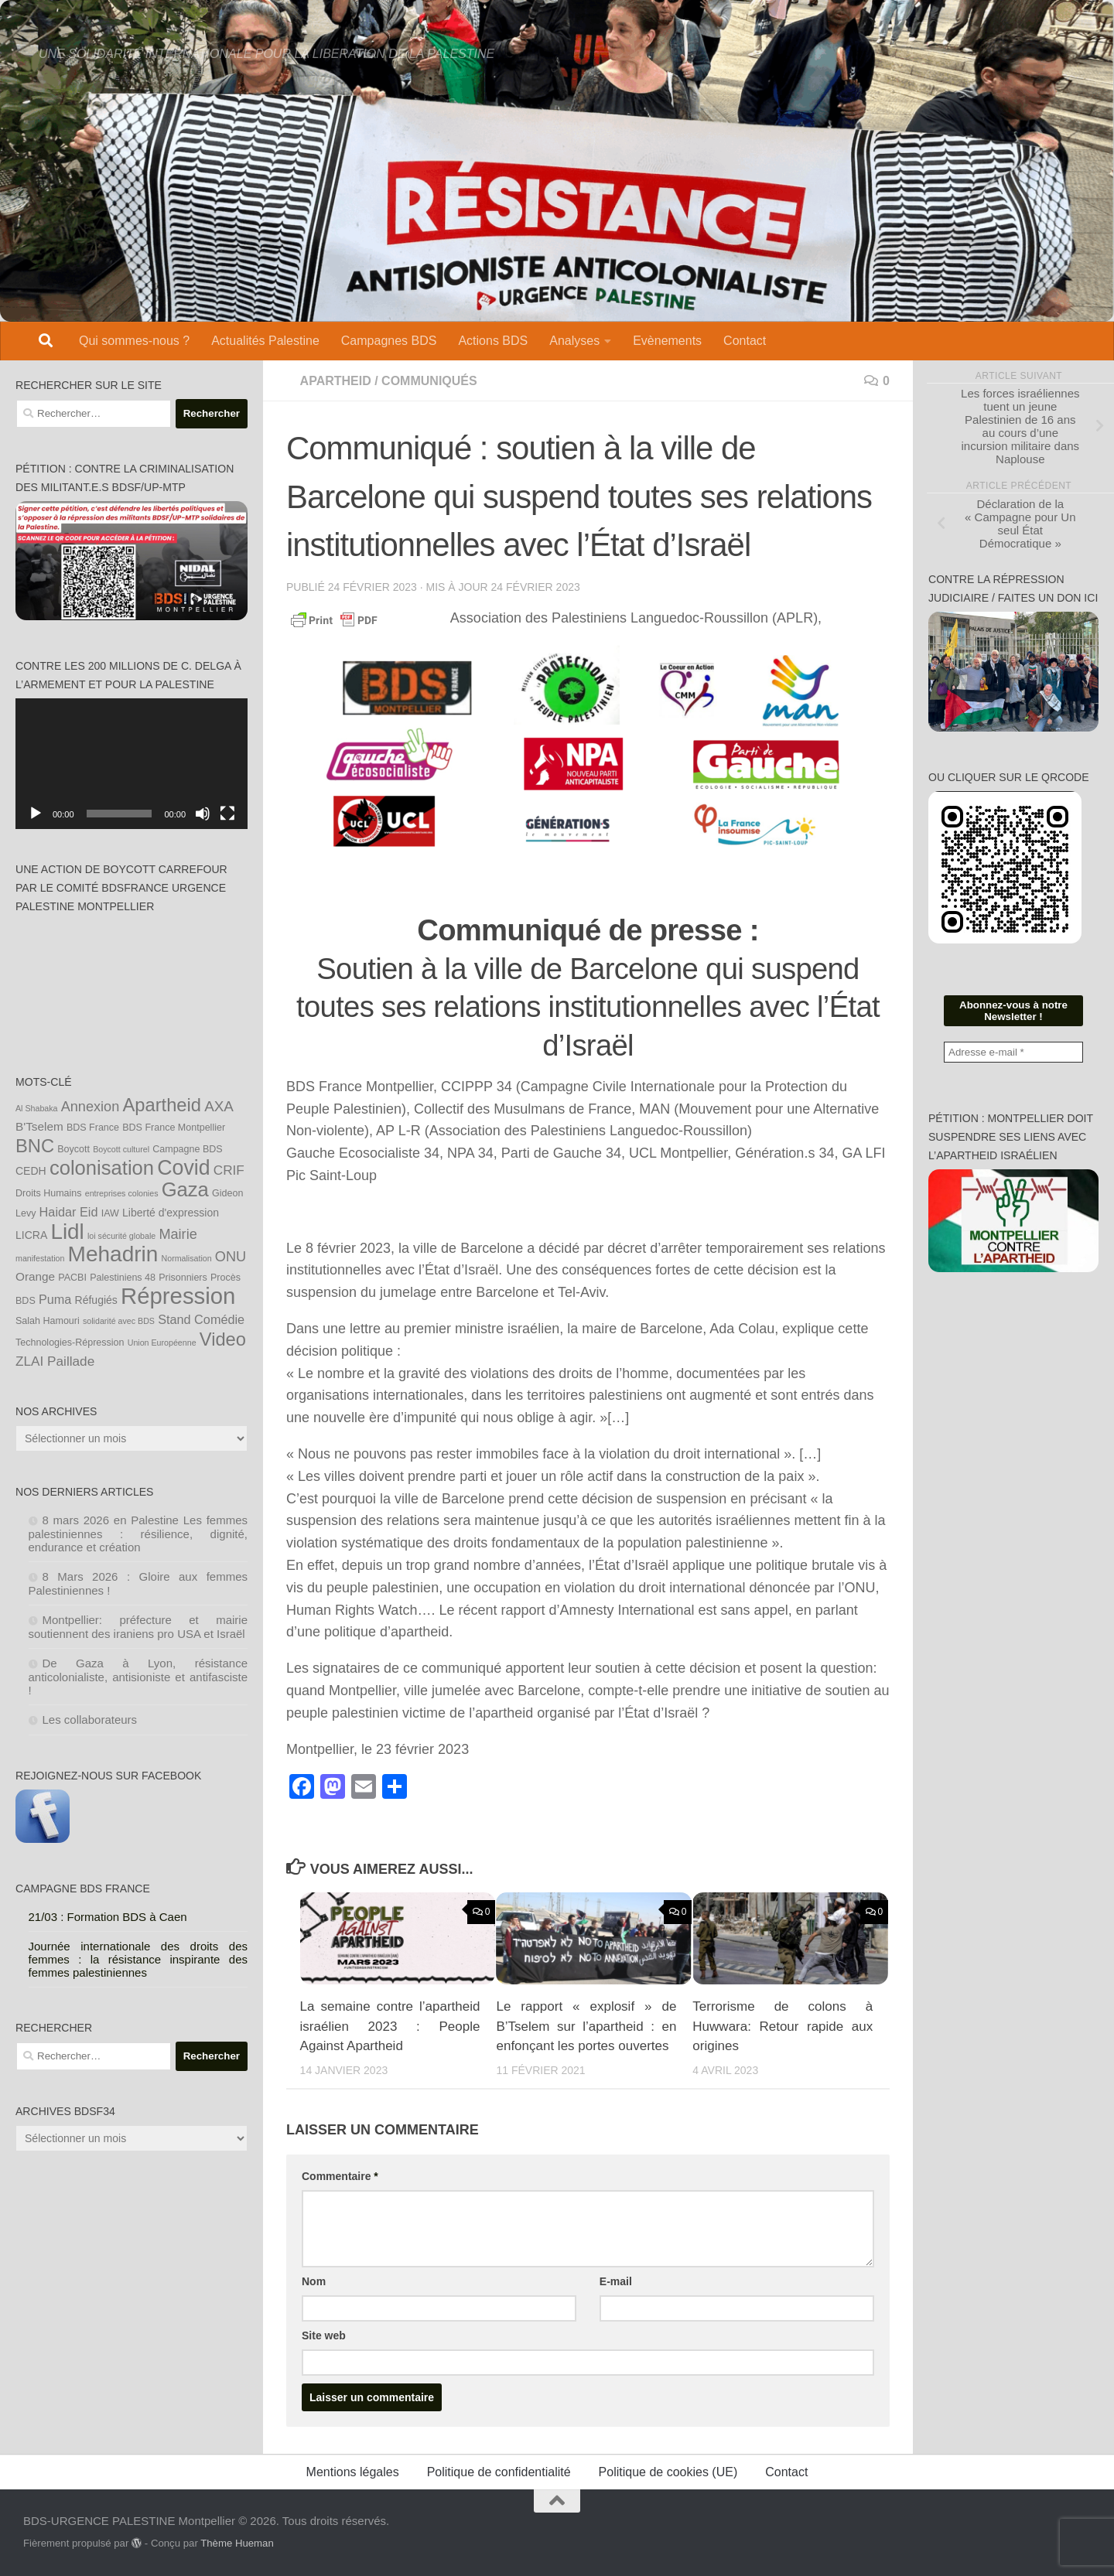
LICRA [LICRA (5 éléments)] (31, 1235)
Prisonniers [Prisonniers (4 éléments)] (183, 1277)
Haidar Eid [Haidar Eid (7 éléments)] (68, 1212)
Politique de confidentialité (499, 2472)
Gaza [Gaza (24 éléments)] (185, 1189)
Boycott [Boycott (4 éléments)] (73, 1149)
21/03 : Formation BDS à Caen (108, 1916)
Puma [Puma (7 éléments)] (55, 1299)
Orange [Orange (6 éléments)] (35, 1276)
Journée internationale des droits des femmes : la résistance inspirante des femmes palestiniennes (138, 1959)
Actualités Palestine (265, 340)
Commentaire (340, 2176)
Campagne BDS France (82, 1888)
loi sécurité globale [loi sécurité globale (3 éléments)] (121, 1235)
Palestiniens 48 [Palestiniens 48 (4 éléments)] (122, 1277)
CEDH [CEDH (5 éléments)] (30, 1171)
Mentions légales (352, 2472)
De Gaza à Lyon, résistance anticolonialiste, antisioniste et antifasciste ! (138, 1676)
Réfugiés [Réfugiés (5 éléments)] (96, 1300)
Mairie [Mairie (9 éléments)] (177, 1234)
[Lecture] (35, 813)
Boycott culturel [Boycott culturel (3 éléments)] (121, 1149)
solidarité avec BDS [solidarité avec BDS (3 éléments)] (119, 1321)
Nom (314, 2281)
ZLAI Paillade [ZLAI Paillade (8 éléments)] (54, 1361)
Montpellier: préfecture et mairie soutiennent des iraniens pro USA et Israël (138, 1626)
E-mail (616, 2281)
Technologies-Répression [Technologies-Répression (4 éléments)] (70, 1342)
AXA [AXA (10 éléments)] (219, 1106)
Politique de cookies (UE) (668, 2472)
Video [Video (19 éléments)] (223, 1339)
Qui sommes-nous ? (134, 340)
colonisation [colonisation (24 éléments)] (102, 1168)
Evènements (667, 340)
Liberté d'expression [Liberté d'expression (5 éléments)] (170, 1212)
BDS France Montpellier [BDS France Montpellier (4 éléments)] (173, 1127)
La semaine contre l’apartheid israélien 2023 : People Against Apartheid (390, 2026)
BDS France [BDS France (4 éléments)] (93, 1127)
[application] (131, 763)
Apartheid (335, 380)
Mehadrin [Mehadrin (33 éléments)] (113, 1254)
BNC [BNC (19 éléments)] (34, 1146)
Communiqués (429, 380)
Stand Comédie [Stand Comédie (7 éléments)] (201, 1319)
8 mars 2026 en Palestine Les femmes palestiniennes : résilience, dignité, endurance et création (138, 1533)
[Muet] (202, 813)
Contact (744, 340)
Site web (324, 2335)
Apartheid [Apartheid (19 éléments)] (161, 1105)
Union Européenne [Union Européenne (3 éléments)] (162, 1342)
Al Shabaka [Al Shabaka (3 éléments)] (36, 1108)
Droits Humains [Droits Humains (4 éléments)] (48, 1193)
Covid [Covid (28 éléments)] (183, 1167)
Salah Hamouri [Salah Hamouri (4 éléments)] (47, 1320)
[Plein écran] (227, 813)
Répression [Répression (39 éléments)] (178, 1295)
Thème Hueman (237, 2543)
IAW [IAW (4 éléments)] (110, 1213)
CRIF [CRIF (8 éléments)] (229, 1170)
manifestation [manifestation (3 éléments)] (39, 1258)
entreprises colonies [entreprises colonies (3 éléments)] (122, 1193)
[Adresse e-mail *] (1013, 1052)
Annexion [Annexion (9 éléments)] (90, 1106)
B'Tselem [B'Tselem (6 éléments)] (39, 1126)
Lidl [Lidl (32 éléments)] (67, 1232)
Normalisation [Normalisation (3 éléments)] (187, 1258)
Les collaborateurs (90, 1719)
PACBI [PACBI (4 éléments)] (72, 1277)
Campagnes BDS (389, 340)
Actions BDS (493, 340)
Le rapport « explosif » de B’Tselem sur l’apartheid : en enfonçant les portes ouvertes (586, 2026)
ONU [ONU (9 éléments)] (230, 1256)
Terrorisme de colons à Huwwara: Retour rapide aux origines (782, 2026)
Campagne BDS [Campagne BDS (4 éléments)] (187, 1149)
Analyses (574, 340)
